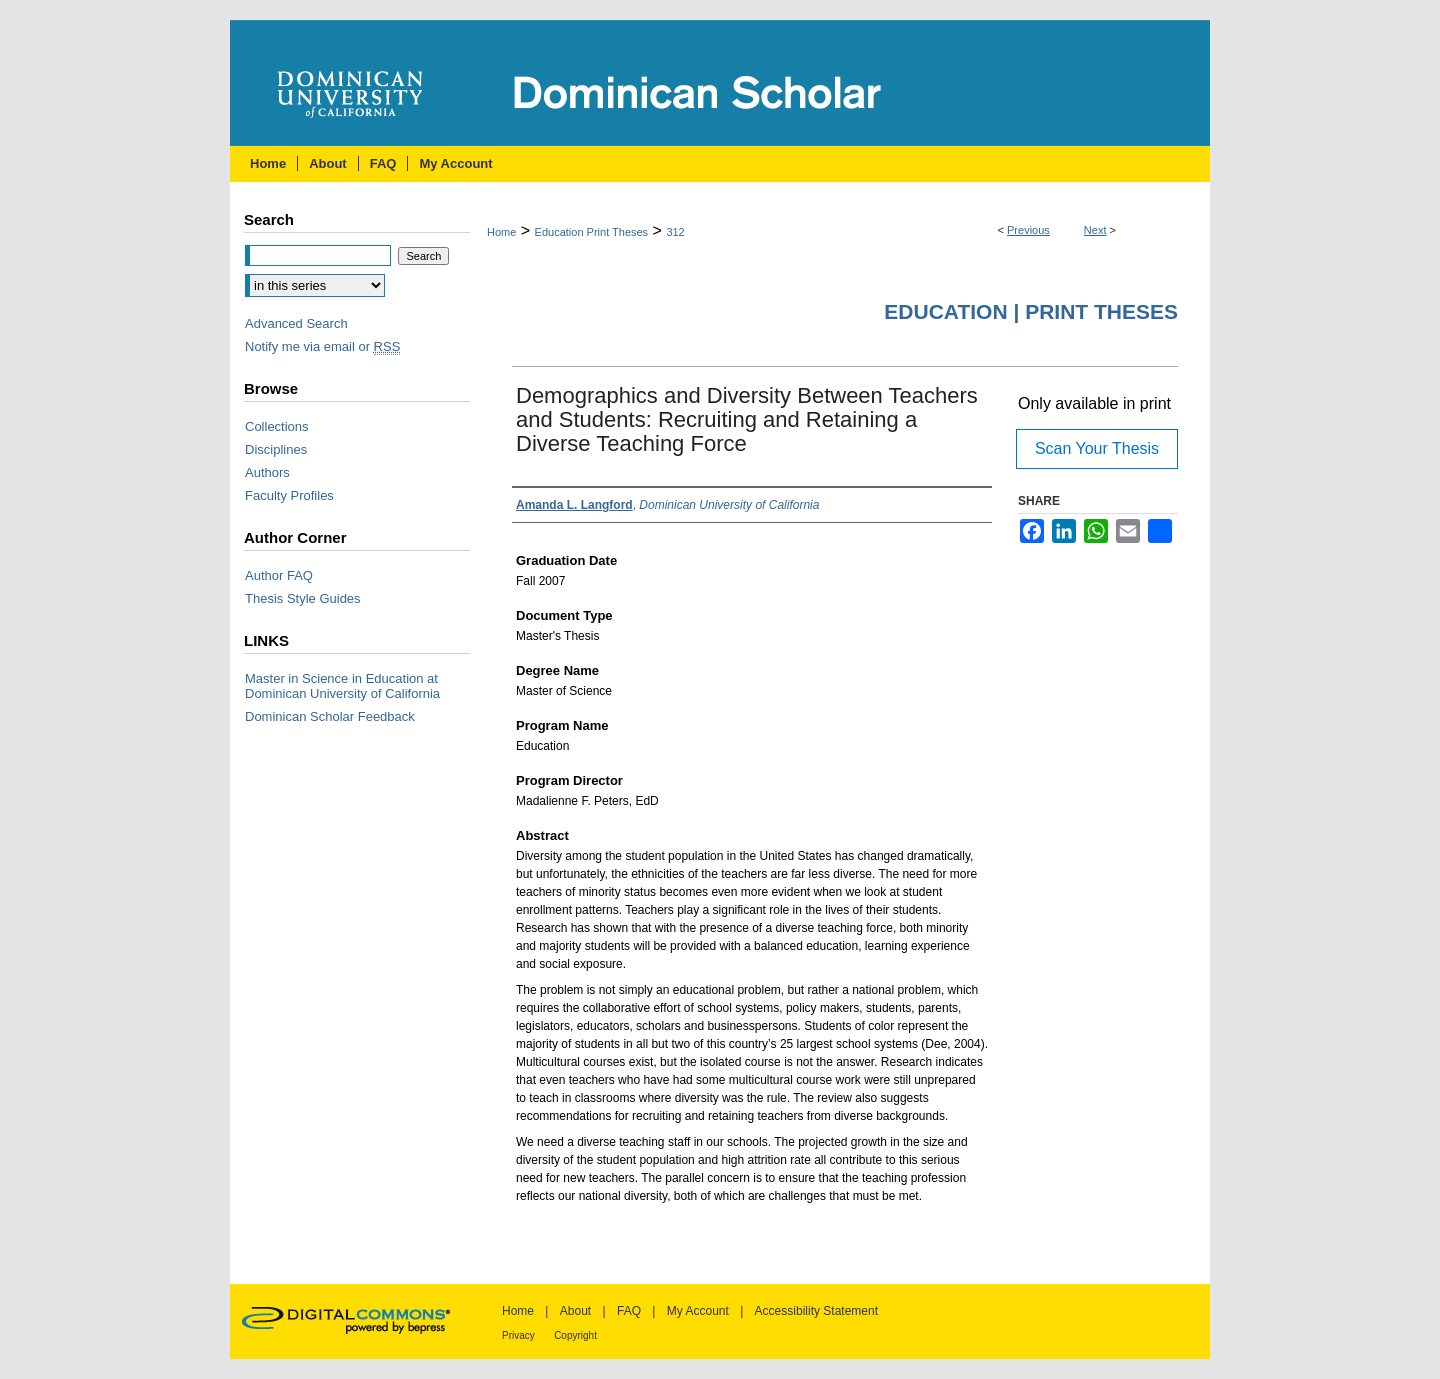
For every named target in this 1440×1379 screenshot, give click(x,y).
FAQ (629, 1311)
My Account (698, 1311)
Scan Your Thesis (1097, 448)
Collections (277, 426)
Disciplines (276, 449)
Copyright (575, 1335)
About (575, 1311)
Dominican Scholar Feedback (330, 716)
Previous (1028, 230)
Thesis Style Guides (303, 598)
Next (1095, 230)
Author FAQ (279, 575)
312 (675, 232)
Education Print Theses (592, 232)
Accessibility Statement (816, 1311)
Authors (267, 472)
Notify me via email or (322, 346)
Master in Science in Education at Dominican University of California (342, 686)
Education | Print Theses (1031, 311)
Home (501, 232)
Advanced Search (296, 323)
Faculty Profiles (289, 495)
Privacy (518, 1335)
